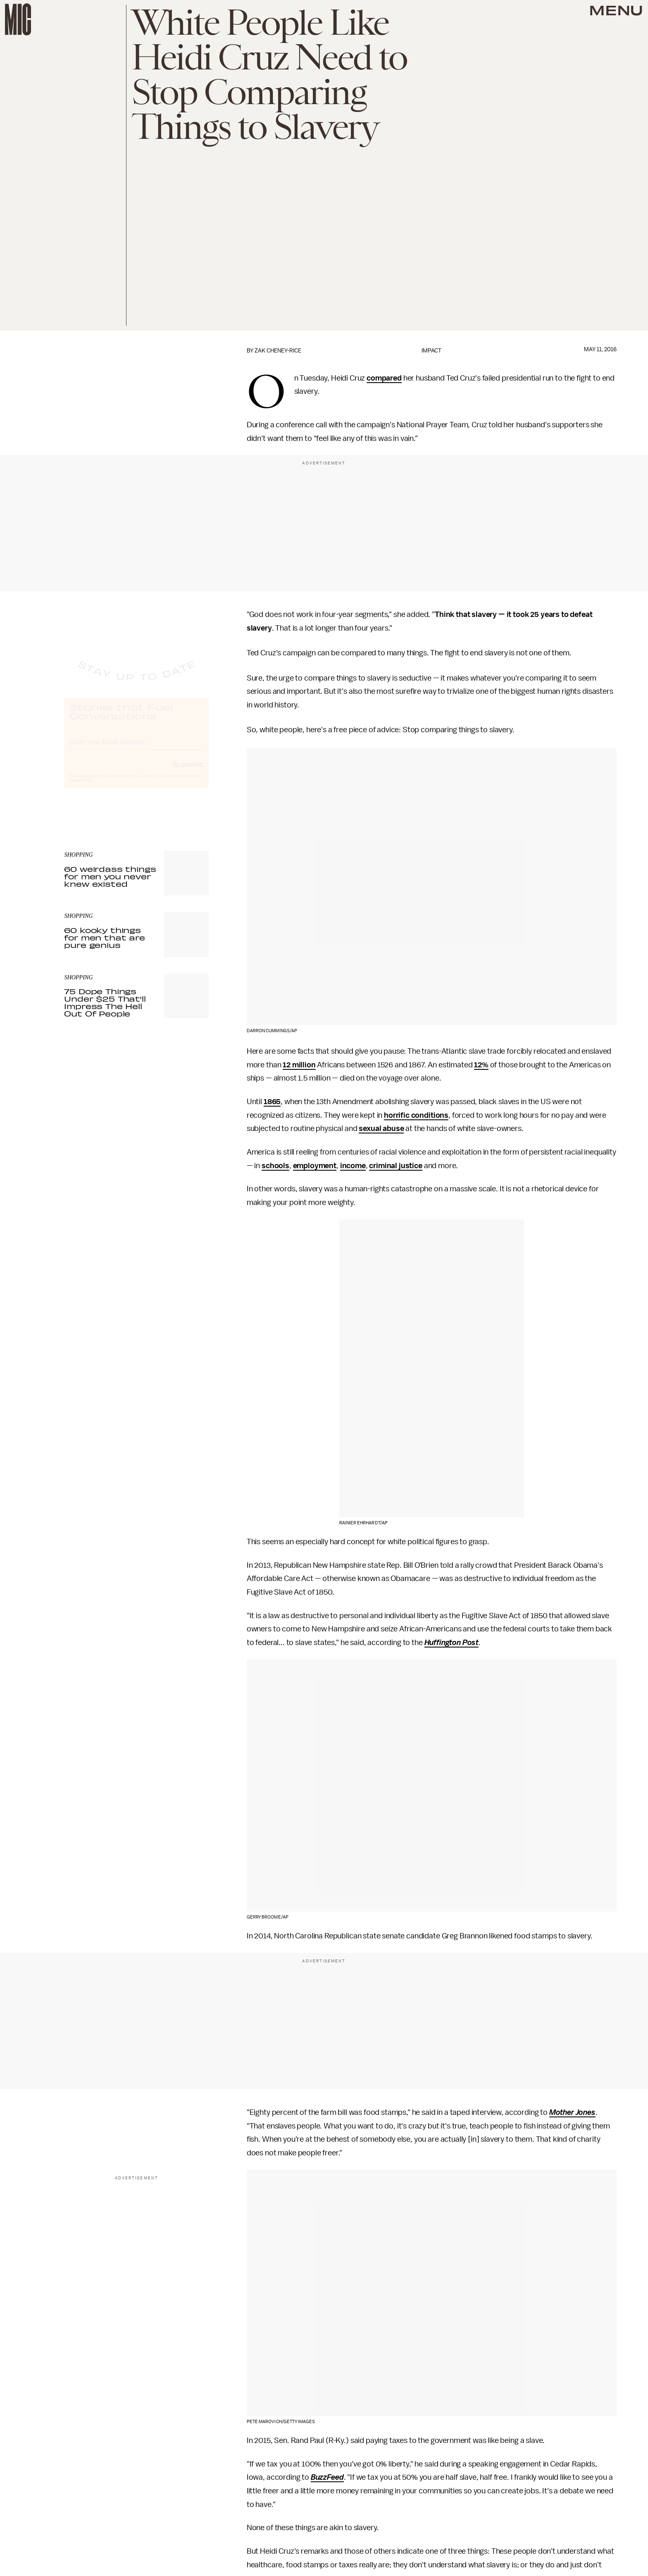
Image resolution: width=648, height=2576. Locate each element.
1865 (272, 1102)
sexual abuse (381, 1128)
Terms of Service (179, 783)
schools (275, 1166)
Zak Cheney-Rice (278, 351)
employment (314, 1166)
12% (481, 1065)
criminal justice (395, 1166)
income (353, 1166)
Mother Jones (572, 2112)
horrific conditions (416, 1115)
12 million (299, 1065)
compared (384, 378)
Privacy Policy (81, 788)
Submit (188, 771)
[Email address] (136, 748)
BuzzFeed (327, 2477)
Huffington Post (451, 1642)
